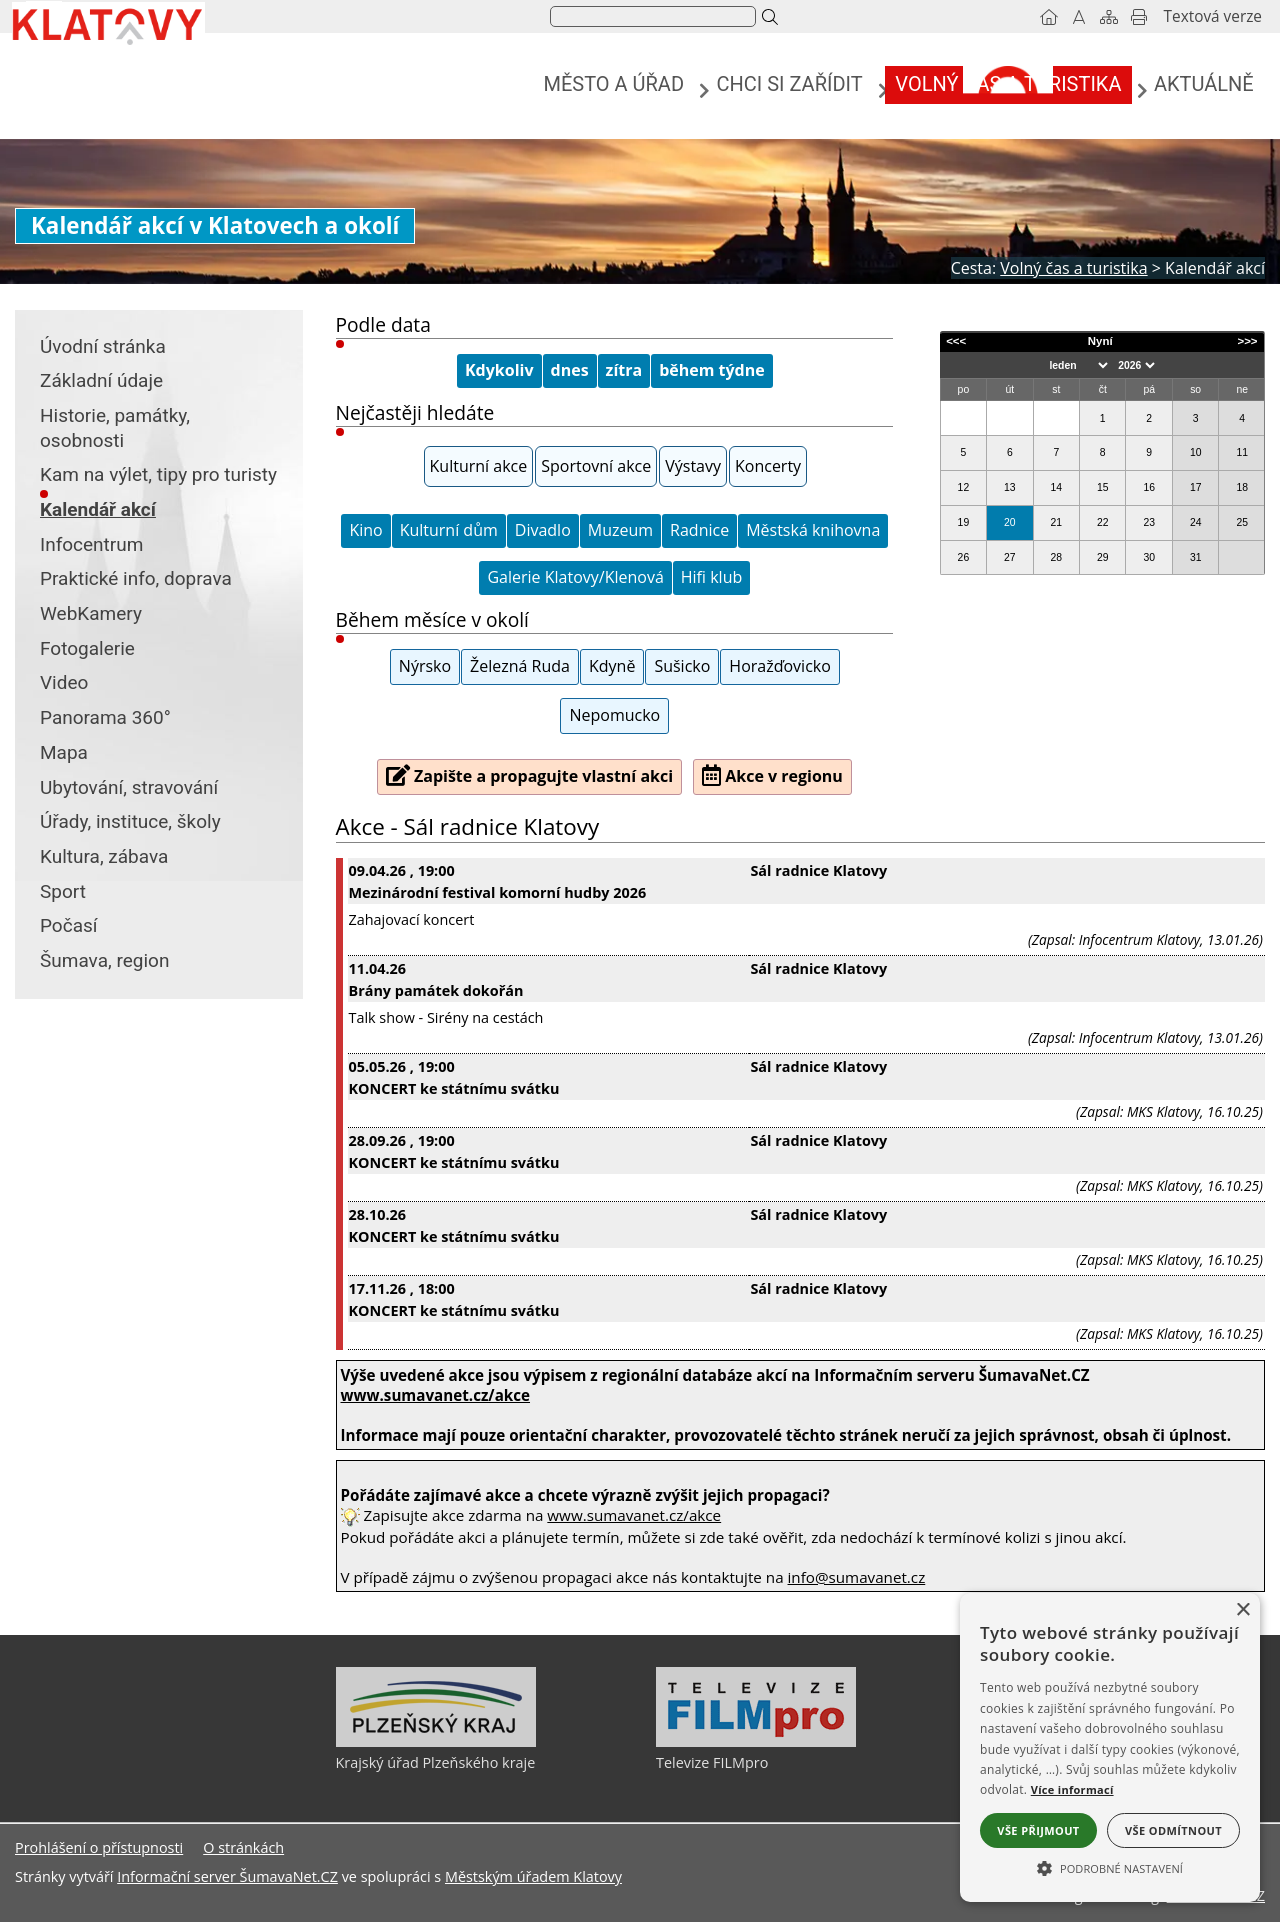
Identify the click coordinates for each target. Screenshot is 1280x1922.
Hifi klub (711, 577)
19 (964, 522)
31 (1196, 557)
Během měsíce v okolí (432, 619)
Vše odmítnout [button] (1173, 1830)
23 (1149, 522)
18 (1242, 487)
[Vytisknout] (1139, 17)
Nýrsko (425, 666)
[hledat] (651, 17)
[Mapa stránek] (1109, 17)
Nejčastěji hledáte (415, 412)
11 (1242, 452)
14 (1057, 487)
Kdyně (612, 666)
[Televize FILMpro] (756, 1742)
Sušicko (682, 666)
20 (1010, 522)
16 (1149, 487)
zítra (624, 370)
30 (1149, 557)
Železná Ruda (520, 666)
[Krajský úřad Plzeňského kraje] (436, 1742)
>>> (1247, 341)
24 (1196, 522)
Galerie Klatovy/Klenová (575, 577)
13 (1010, 487)
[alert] (1110, 1747)
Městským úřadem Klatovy (533, 1876)
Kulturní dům (449, 530)
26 (964, 557)
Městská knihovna (813, 530)
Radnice (699, 530)
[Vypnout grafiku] (1079, 17)
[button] (1110, 1867)
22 (1103, 522)
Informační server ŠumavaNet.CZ (227, 1876)
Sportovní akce (596, 466)
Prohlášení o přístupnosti (99, 1847)
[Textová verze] (1213, 17)
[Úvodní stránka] (1049, 17)
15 (1103, 487)
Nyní (1100, 341)
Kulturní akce (479, 466)
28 (1057, 557)
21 (1057, 522)
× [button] (1242, 1610)
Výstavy (693, 466)
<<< (956, 341)
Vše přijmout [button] (1038, 1830)
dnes (570, 370)
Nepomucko (614, 715)
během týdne (712, 370)
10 (1196, 452)
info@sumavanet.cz (857, 1577)
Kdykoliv (499, 370)
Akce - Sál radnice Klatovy (468, 826)
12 (964, 487)
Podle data (383, 324)
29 (1103, 557)
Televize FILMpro (712, 1762)
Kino (365, 530)
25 (1242, 522)
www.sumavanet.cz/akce (634, 1515)
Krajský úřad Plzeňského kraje (436, 1762)
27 (1010, 557)
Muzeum (620, 530)
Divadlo (543, 530)
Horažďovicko (780, 666)
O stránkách (243, 1847)
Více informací (1072, 1789)
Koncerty (768, 466)
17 (1196, 487)
